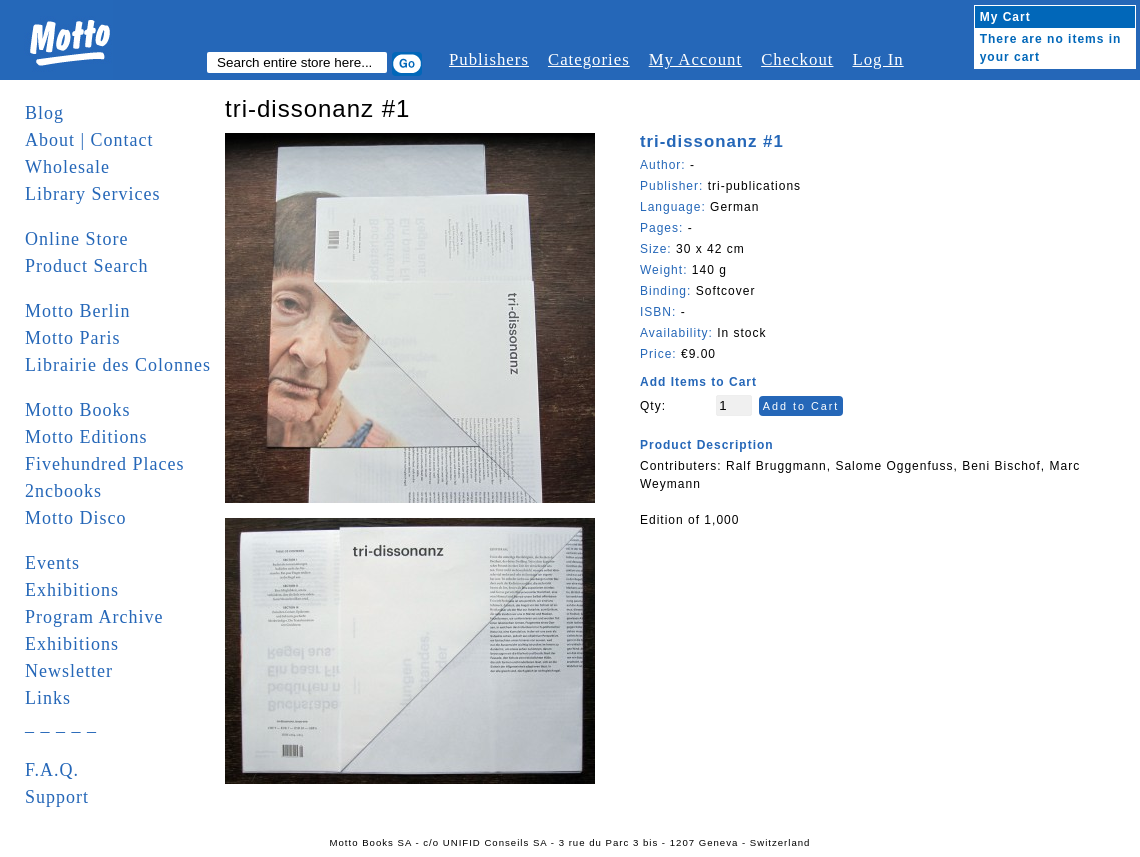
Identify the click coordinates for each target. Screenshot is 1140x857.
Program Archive (94, 617)
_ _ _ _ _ (61, 725)
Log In (877, 59)
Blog (44, 113)
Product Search (86, 266)
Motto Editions (86, 437)
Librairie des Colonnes (118, 365)
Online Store (77, 239)
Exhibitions (72, 590)
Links (48, 698)
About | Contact (89, 140)
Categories (589, 59)
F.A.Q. (52, 770)
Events (52, 563)
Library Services (92, 194)
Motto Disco (76, 518)
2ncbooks (63, 491)
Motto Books (78, 410)
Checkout (797, 59)
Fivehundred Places (104, 464)
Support (57, 797)
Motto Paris (73, 338)
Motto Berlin (78, 311)
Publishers (489, 59)
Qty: (653, 406)
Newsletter (69, 671)
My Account (695, 59)
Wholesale (67, 167)
